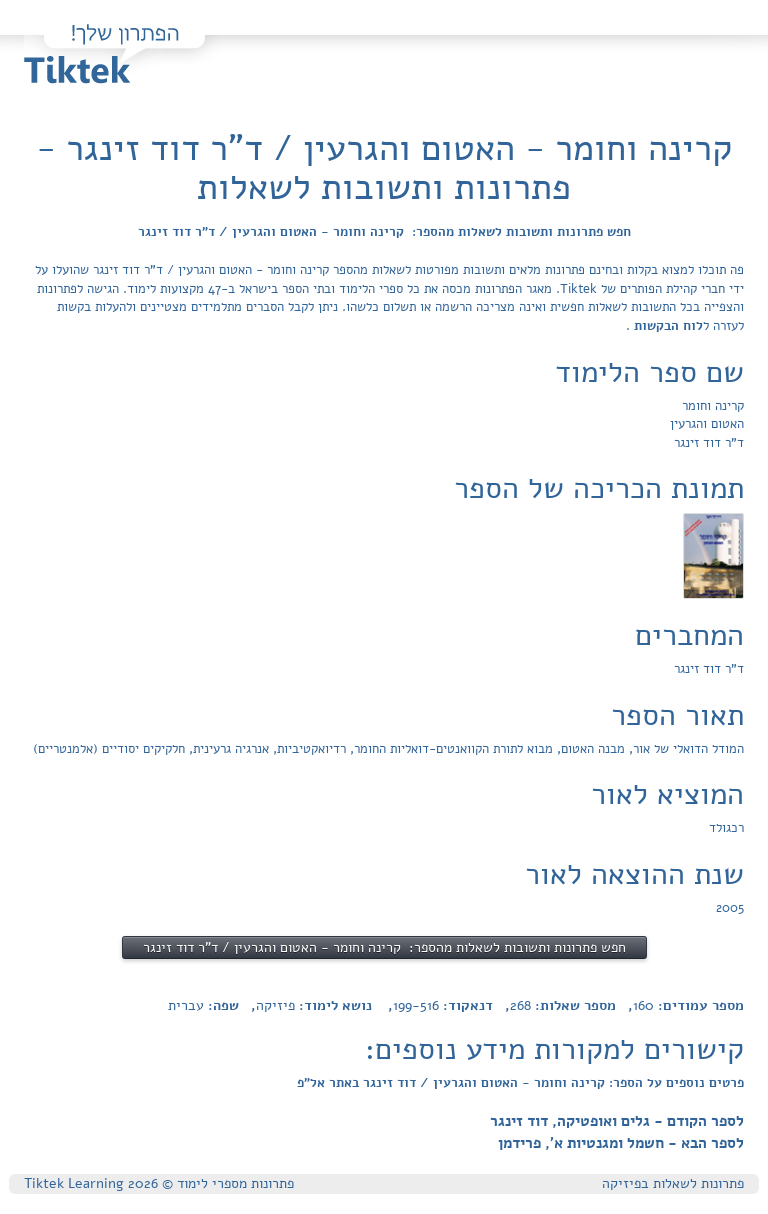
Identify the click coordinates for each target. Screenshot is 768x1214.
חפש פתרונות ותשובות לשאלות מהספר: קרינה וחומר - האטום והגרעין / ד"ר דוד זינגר (384, 232)
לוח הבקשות (666, 326)
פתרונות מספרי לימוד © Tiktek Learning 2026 (159, 1183)
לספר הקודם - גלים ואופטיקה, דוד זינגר (617, 1121)
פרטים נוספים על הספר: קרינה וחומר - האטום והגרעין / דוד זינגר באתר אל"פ (520, 1083)
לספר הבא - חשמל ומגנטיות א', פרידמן (621, 1143)
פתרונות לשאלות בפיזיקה (673, 1183)
